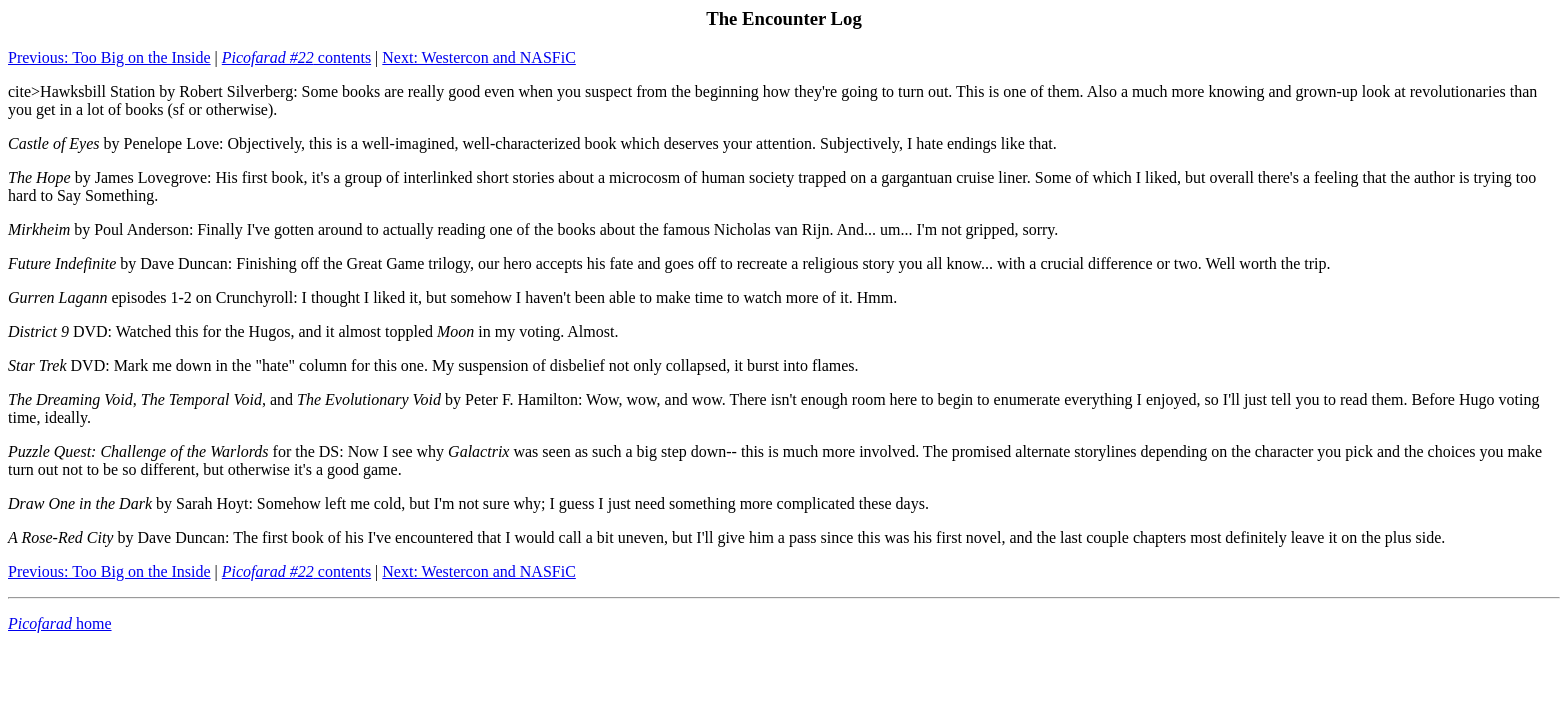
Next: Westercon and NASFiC (479, 57)
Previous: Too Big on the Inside (109, 57)
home (60, 623)
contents (296, 57)
